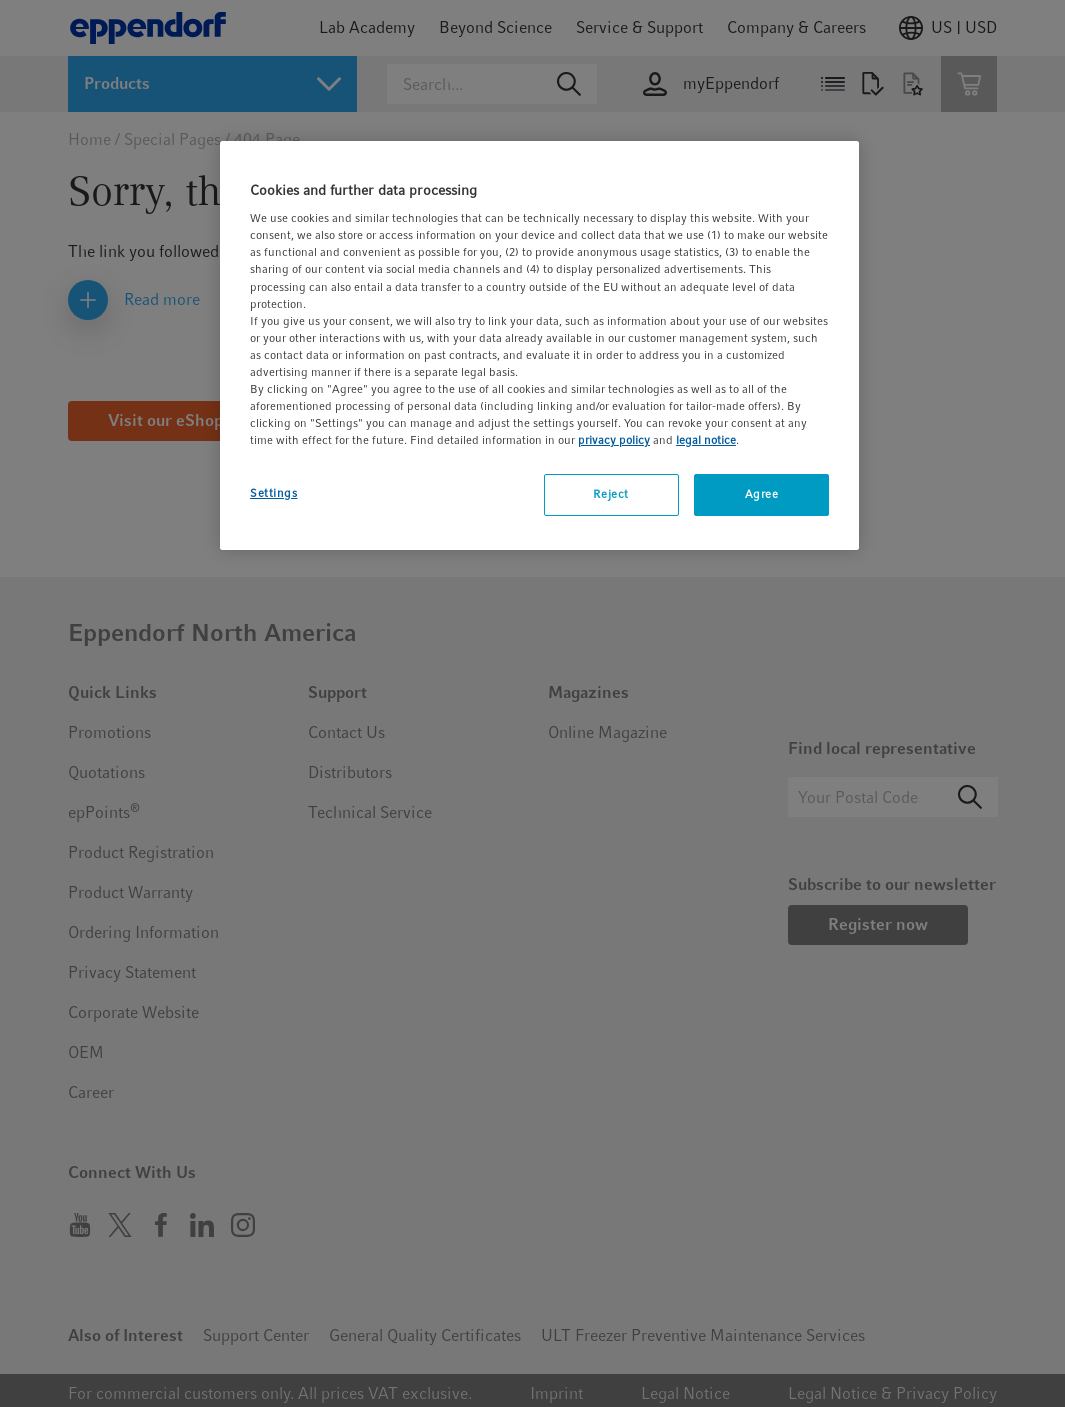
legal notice (706, 440)
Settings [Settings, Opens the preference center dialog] (274, 493)
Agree (762, 494)
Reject (610, 494)
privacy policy (614, 440)
